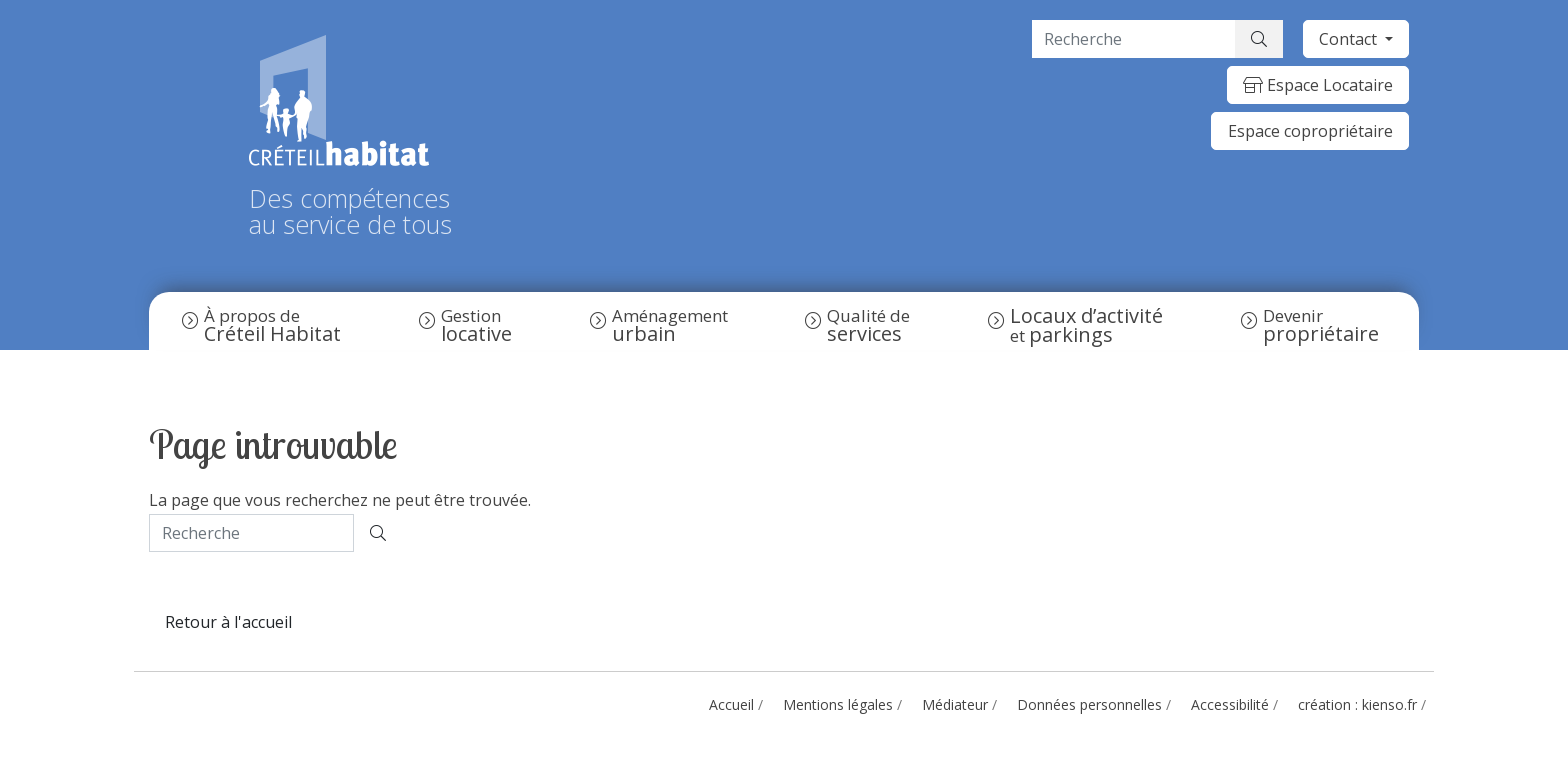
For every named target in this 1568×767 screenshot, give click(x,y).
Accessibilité (1230, 704)
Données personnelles (1089, 704)
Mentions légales (838, 704)
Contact (1350, 39)
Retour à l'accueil (228, 622)
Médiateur (955, 704)
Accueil (731, 704)
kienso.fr (1389, 704)
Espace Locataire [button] (1318, 85)
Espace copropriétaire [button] (1310, 131)
